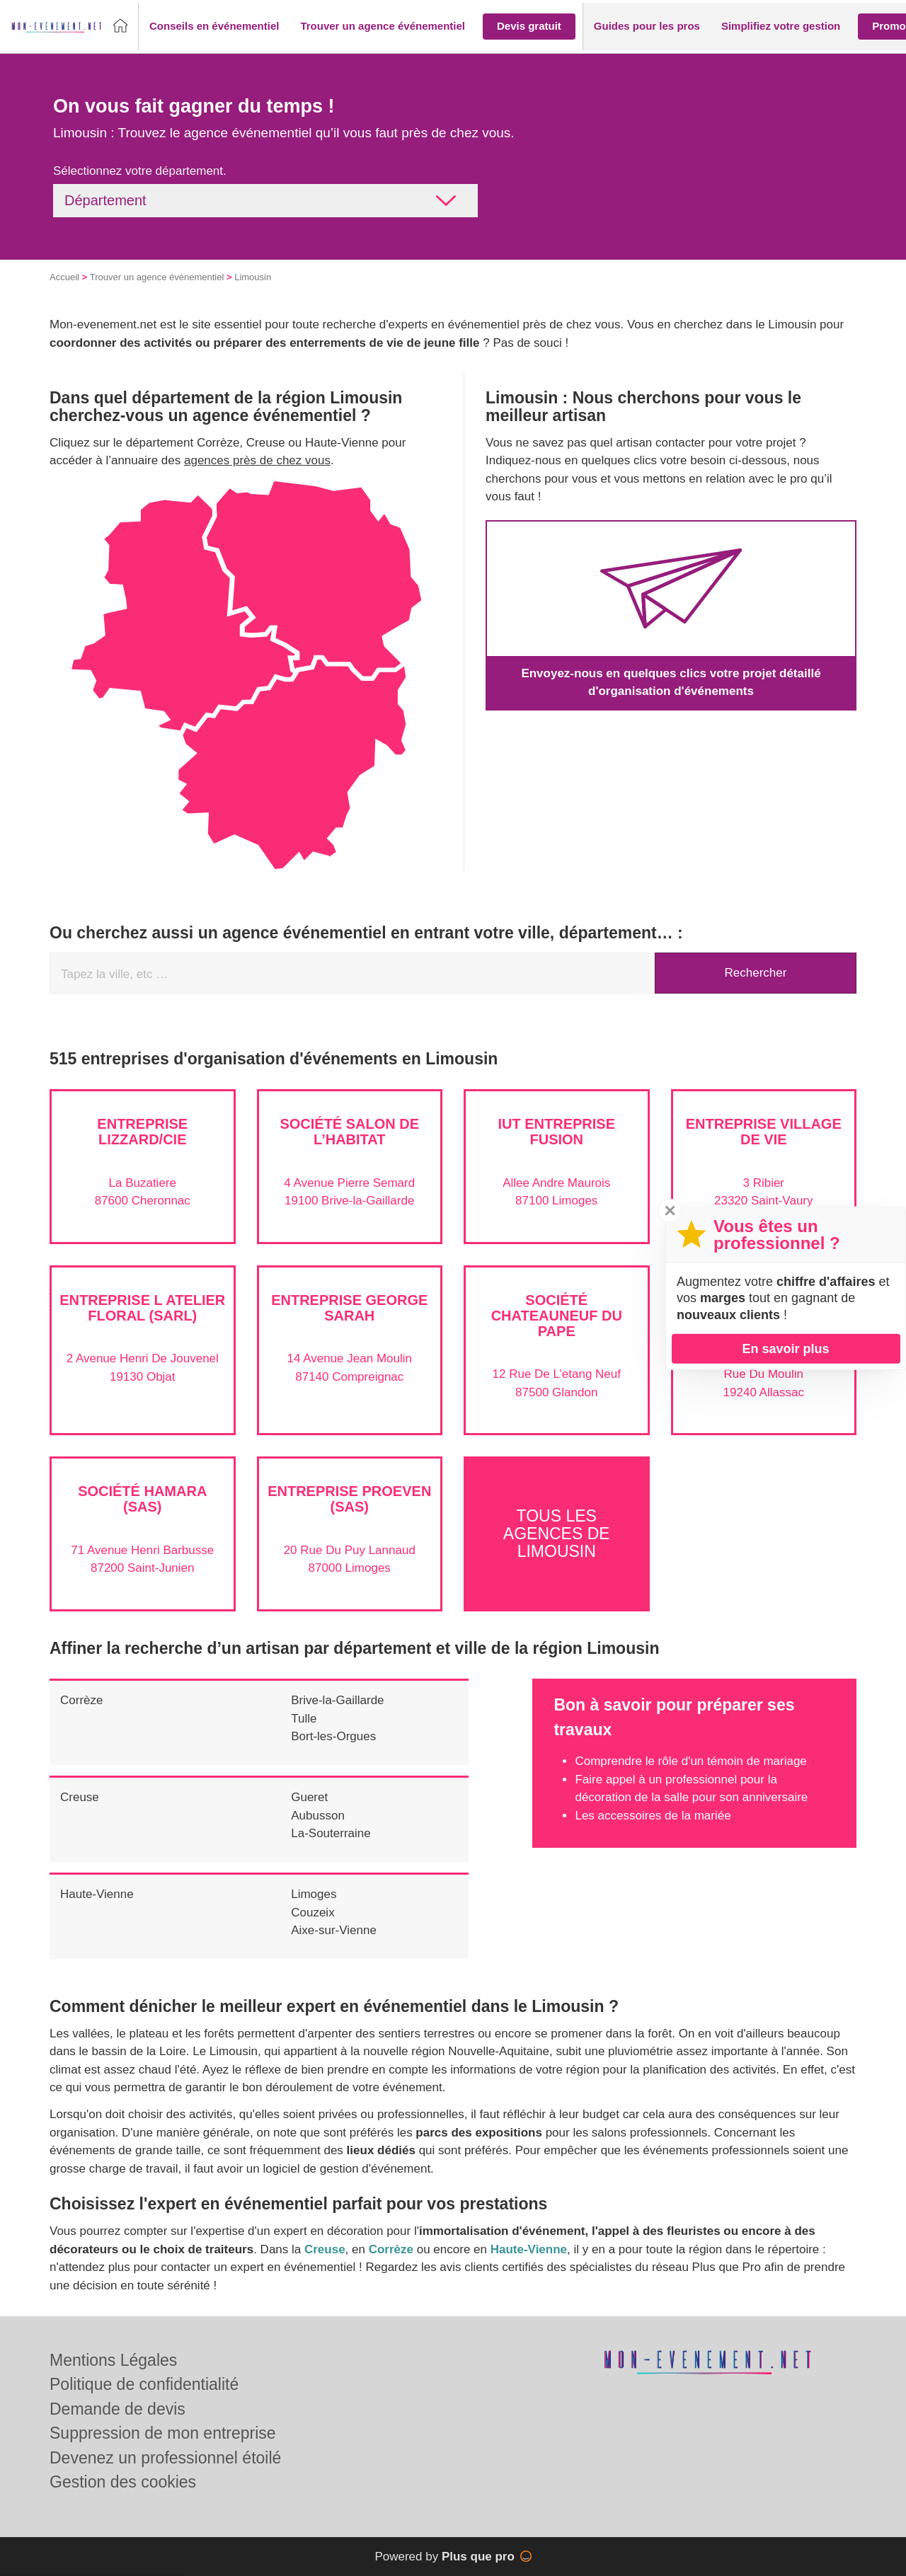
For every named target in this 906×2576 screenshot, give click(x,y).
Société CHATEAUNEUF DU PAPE (556, 1315)
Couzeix (312, 1912)
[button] (214, 26)
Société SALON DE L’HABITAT (349, 1131)
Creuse (79, 1797)
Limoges (313, 1894)
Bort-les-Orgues (333, 1736)
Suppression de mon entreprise (163, 2433)
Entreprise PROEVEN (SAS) (349, 1498)
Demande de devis (117, 2409)
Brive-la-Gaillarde (337, 1700)
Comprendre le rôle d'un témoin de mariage (690, 1761)
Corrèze (81, 1700)
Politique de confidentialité (144, 2384)
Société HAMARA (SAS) (142, 1498)
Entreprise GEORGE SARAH (349, 1307)
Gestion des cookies (123, 2482)
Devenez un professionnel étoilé (165, 2458)
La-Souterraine (330, 1833)
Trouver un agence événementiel (157, 277)
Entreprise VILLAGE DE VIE (764, 1131)
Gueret (309, 1797)
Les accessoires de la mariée (652, 1815)
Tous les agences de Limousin (556, 1534)
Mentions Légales (113, 2360)
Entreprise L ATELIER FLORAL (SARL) (142, 1307)
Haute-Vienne (97, 1894)
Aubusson (318, 1815)
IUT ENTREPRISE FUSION (556, 1131)
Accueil (64, 277)
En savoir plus (785, 1348)
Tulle (303, 1718)
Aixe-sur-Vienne (334, 1930)
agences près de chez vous (257, 460)
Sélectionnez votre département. (139, 171)
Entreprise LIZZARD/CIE (142, 1131)
